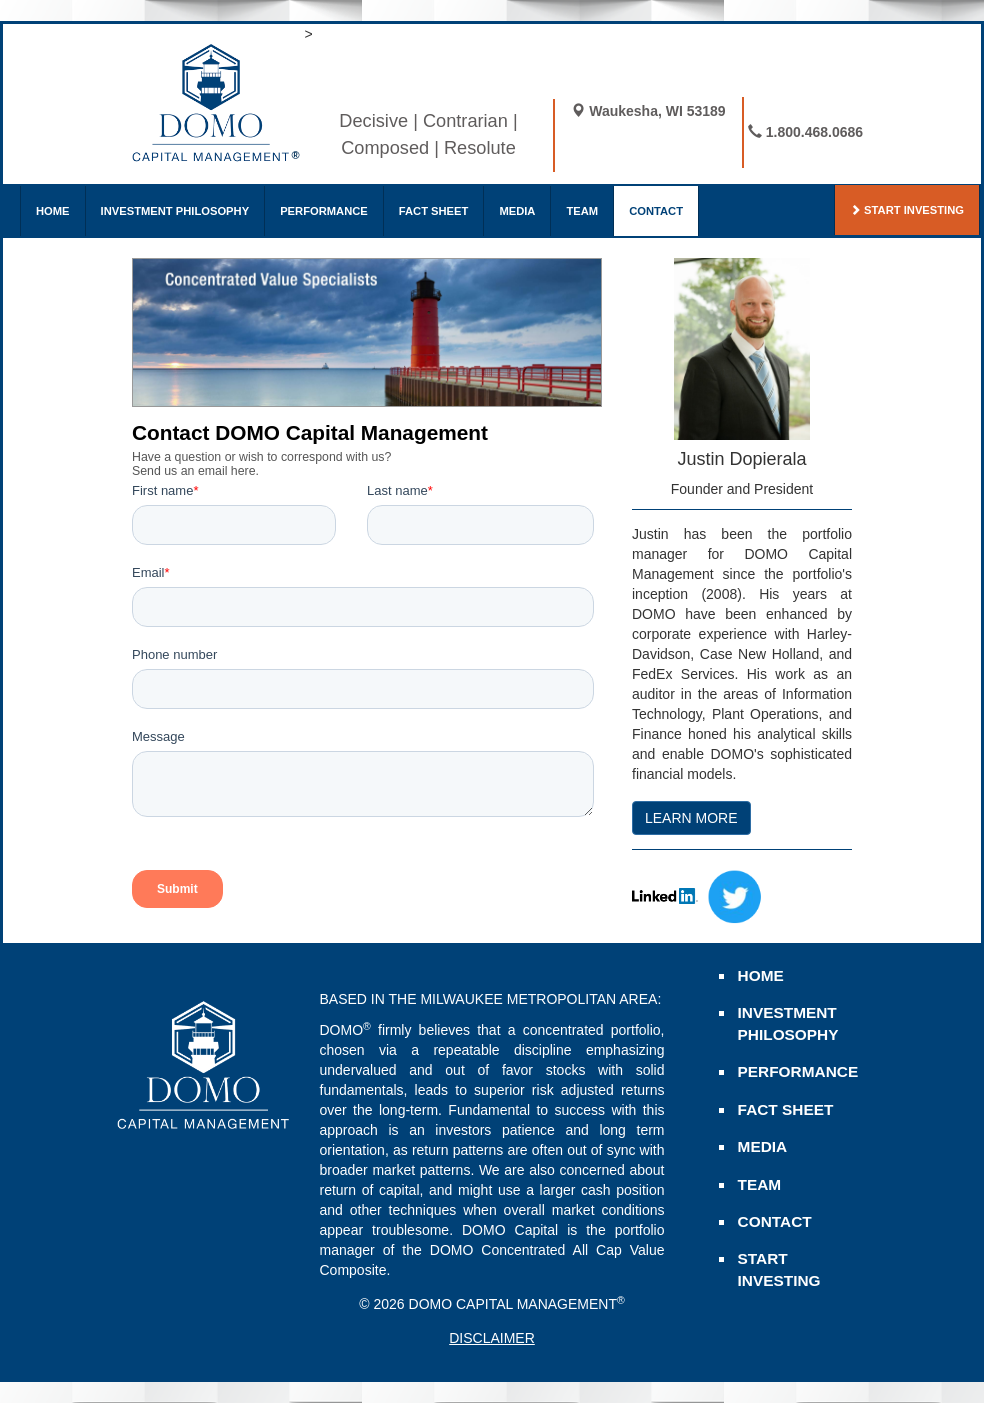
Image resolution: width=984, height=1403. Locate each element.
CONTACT (656, 211)
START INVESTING (907, 210)
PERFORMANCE (324, 211)
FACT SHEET (434, 211)
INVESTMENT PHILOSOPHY (175, 211)
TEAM (582, 211)
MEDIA (517, 211)
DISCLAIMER (492, 1338)
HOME (53, 211)
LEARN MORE (691, 818)
